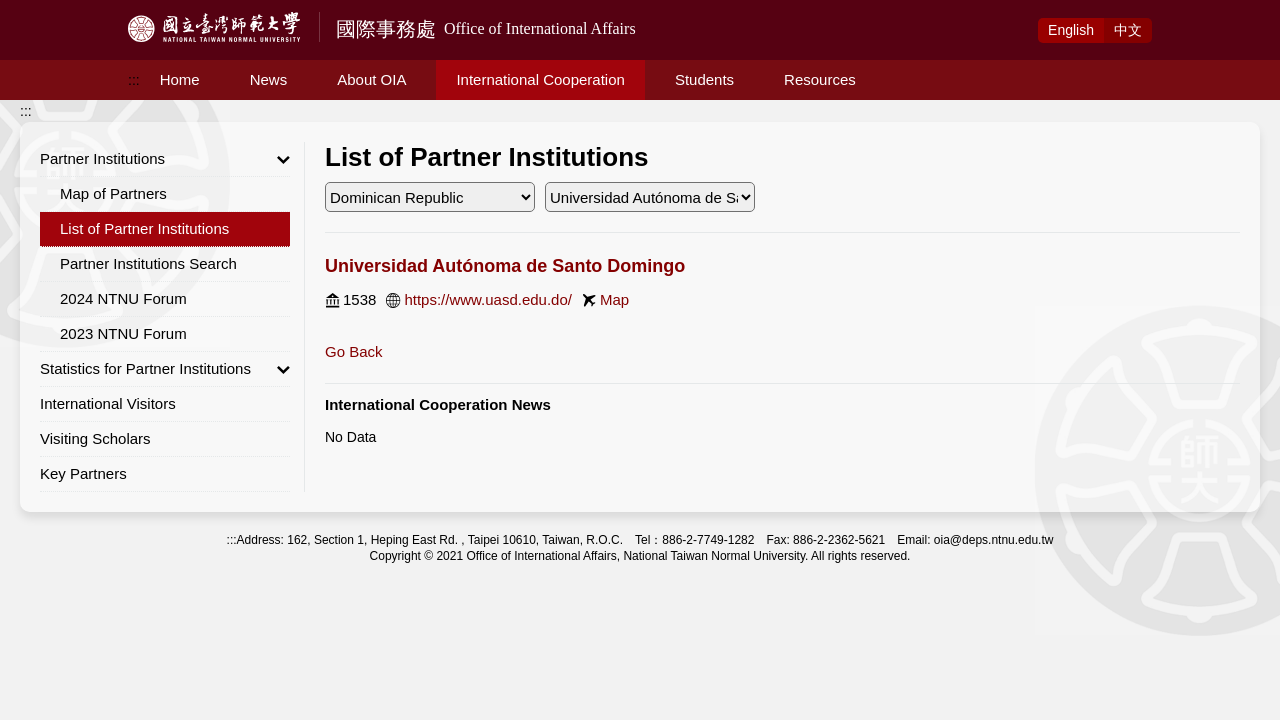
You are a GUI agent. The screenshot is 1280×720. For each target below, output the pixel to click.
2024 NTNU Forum (123, 298)
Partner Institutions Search (148, 263)
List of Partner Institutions (144, 228)
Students (704, 79)
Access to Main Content (74, 11)
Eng (1071, 30)
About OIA (371, 79)
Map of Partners (113, 193)
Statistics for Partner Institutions (165, 369)
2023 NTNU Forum (123, 333)
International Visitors (108, 403)
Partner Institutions (165, 159)
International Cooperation (540, 79)
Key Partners (83, 473)
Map (614, 299)
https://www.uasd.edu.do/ (488, 299)
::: (134, 80)
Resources (820, 79)
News (269, 79)
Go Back (354, 351)
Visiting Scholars (95, 438)
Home (180, 79)
